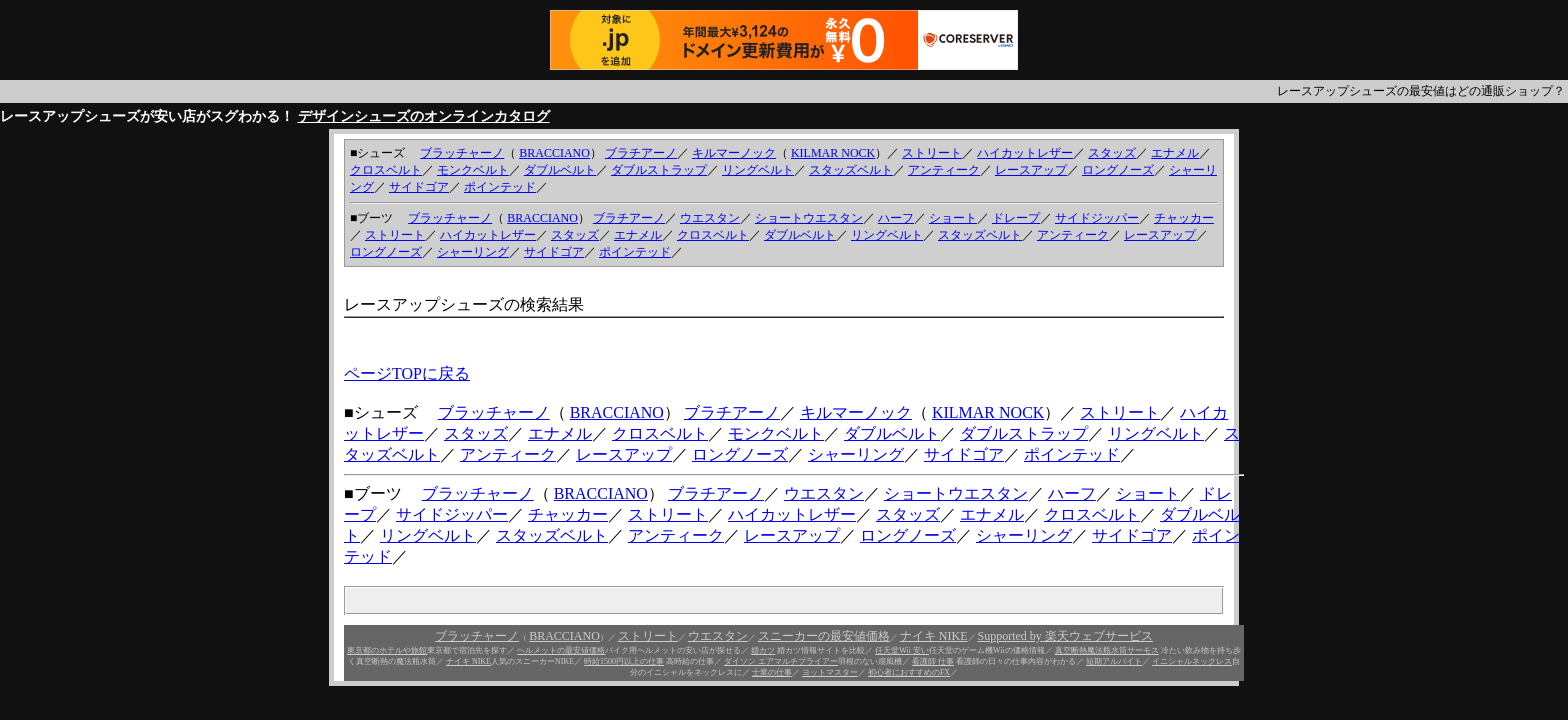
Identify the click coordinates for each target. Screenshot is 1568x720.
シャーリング (473, 252)
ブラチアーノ (641, 153)
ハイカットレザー (1025, 153)
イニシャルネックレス (1192, 661)
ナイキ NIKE (934, 636)
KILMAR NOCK (833, 153)
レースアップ (1031, 170)
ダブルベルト (560, 170)
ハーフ (896, 218)
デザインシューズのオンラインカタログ (424, 116)
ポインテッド (500, 187)
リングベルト (758, 170)
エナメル (1175, 153)
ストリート (932, 153)
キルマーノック (734, 153)
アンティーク (944, 170)
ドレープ (1016, 218)
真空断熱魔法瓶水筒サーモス (1107, 650)
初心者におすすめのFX (909, 672)
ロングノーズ (1118, 170)
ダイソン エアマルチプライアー (781, 661)
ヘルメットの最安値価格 (561, 650)
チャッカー (1184, 218)
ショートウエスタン (809, 218)
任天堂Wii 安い (902, 650)
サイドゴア (419, 187)
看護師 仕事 (933, 661)
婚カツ (763, 650)
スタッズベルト (851, 170)
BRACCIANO (554, 153)
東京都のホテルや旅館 (387, 650)
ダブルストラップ (659, 170)
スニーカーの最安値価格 (824, 636)
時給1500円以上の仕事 (624, 661)
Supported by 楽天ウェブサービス (1065, 636)
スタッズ (1112, 153)
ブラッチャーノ (462, 153)
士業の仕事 (772, 672)
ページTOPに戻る (407, 373)
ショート (953, 218)
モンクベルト (473, 170)
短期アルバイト (1114, 661)
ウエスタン (710, 218)
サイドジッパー (1097, 218)
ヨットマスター (830, 672)
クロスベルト (386, 170)
